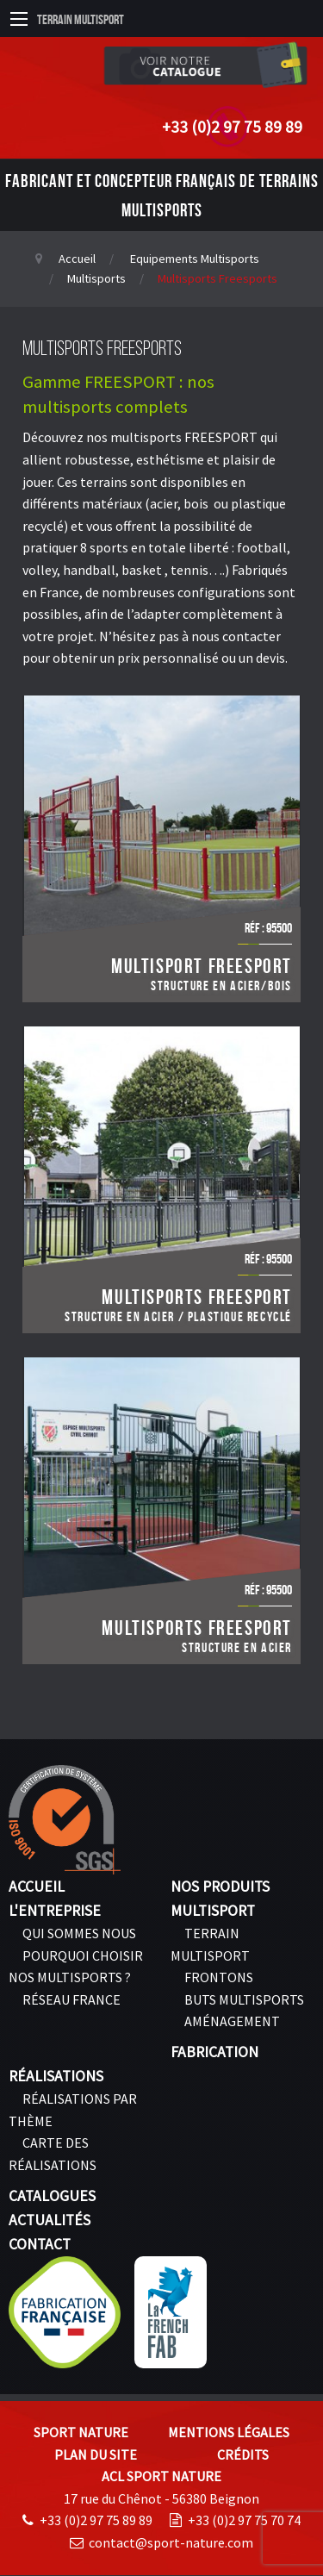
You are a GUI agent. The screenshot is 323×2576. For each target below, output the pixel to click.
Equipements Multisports (194, 258)
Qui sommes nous (79, 1933)
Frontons (218, 1977)
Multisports (96, 278)
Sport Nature (81, 2432)
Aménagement (232, 2021)
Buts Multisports (244, 1999)
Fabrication (214, 2052)
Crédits (243, 2454)
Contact (40, 2244)
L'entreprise (55, 1910)
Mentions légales (228, 2432)
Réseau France (71, 1999)
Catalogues (52, 2195)
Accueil (77, 258)
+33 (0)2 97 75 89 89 (232, 126)
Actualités (49, 2220)
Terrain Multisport (80, 19)
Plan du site (95, 2454)
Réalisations (56, 2076)
